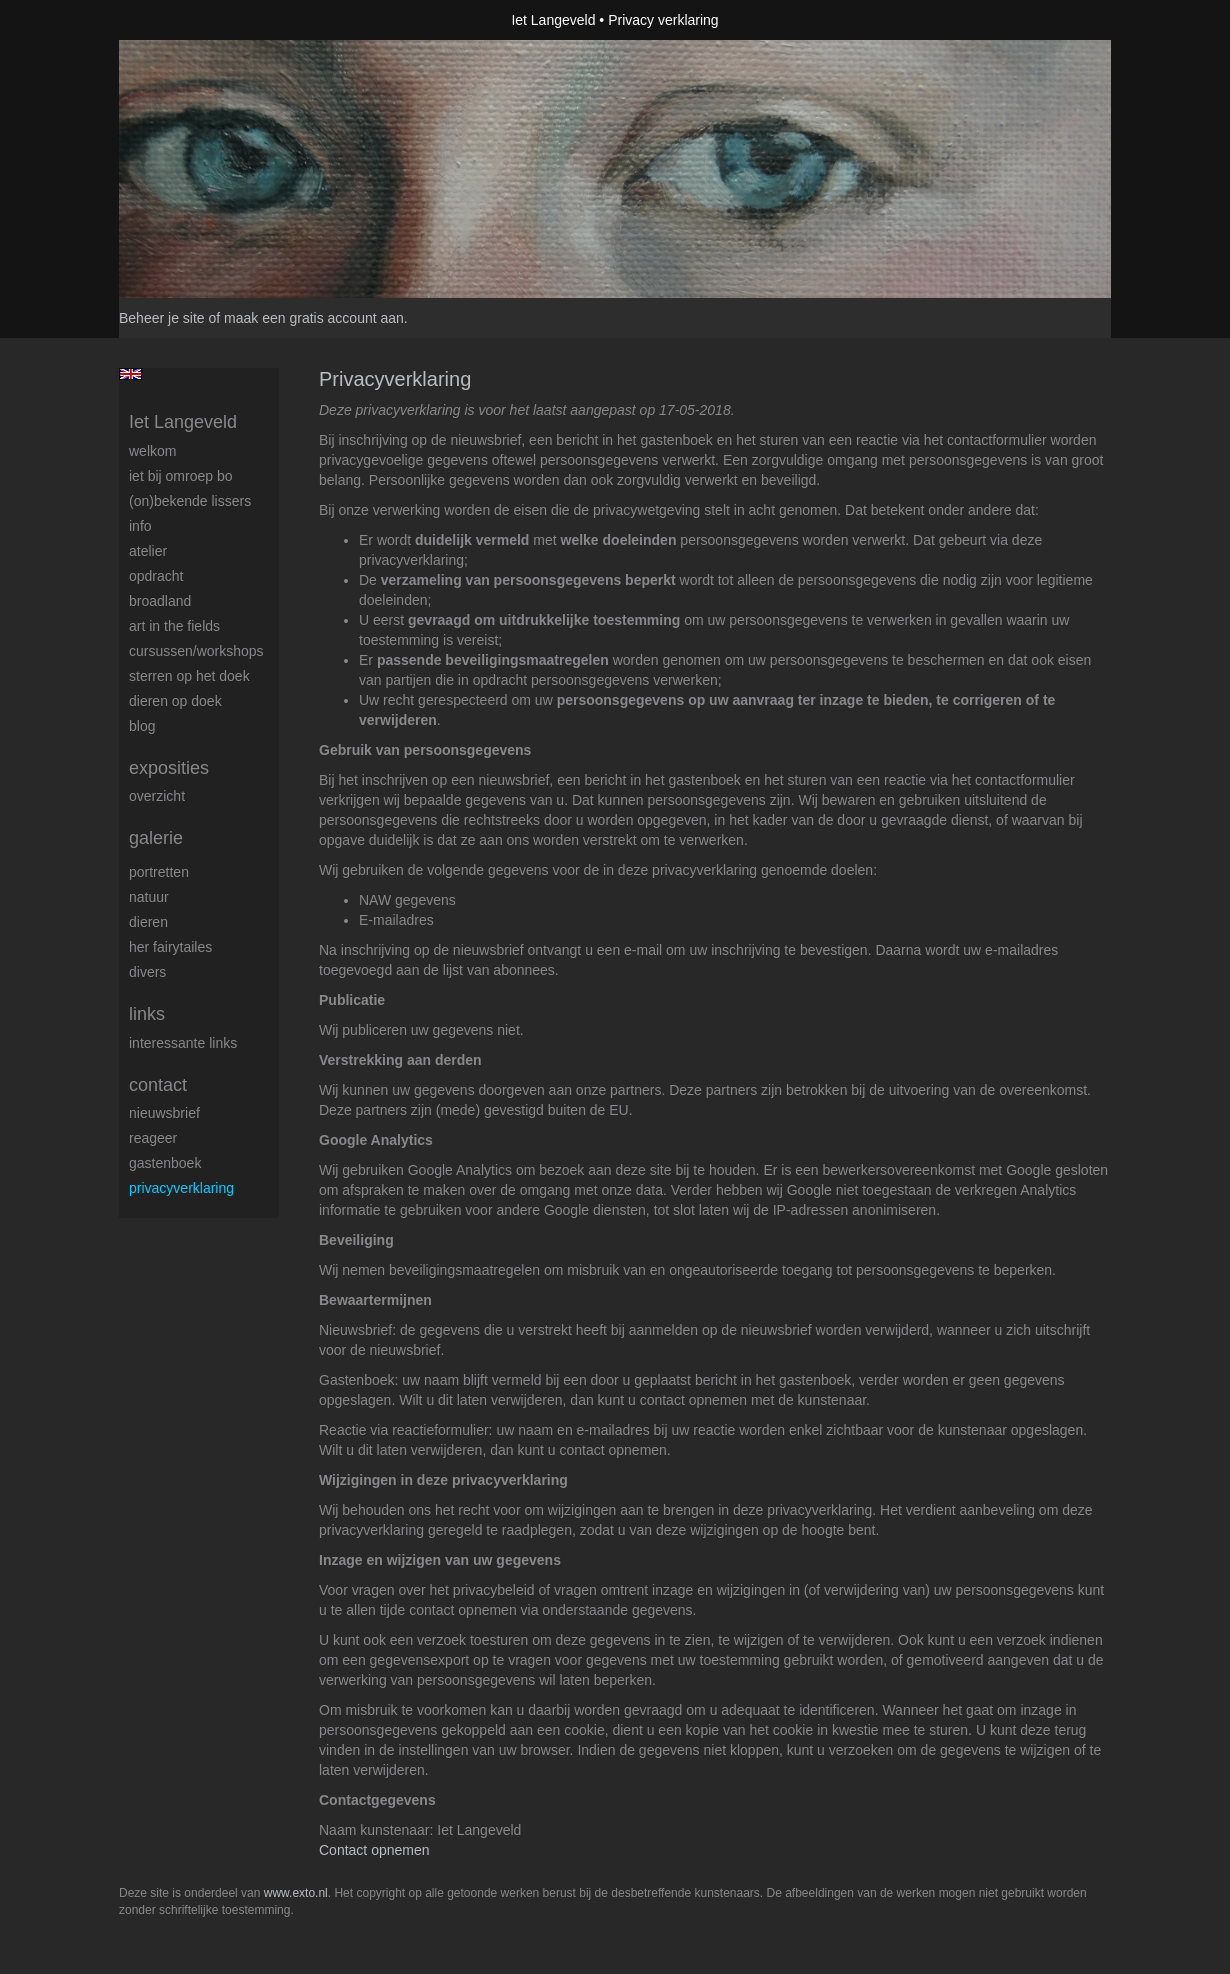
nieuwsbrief (164, 1113)
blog (142, 726)
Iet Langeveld (553, 20)
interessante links (183, 1043)
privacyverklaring (181, 1188)
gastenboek (165, 1163)
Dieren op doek (175, 701)
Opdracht (156, 576)
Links (147, 1014)
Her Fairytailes (170, 947)
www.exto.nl (296, 1893)
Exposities (169, 768)
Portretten (159, 872)
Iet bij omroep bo (181, 476)
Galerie (156, 838)
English (130, 374)
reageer (153, 1138)
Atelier (148, 551)
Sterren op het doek (189, 676)
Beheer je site (162, 318)
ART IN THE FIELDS (174, 626)
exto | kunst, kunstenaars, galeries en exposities (175, 20)
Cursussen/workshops (196, 651)
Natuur (149, 897)
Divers (147, 972)
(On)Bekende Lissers (190, 501)
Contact (158, 1085)
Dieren (148, 922)
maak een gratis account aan (314, 318)
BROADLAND (160, 601)
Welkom (152, 451)
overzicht (157, 796)
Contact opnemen (374, 1850)
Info (140, 526)
